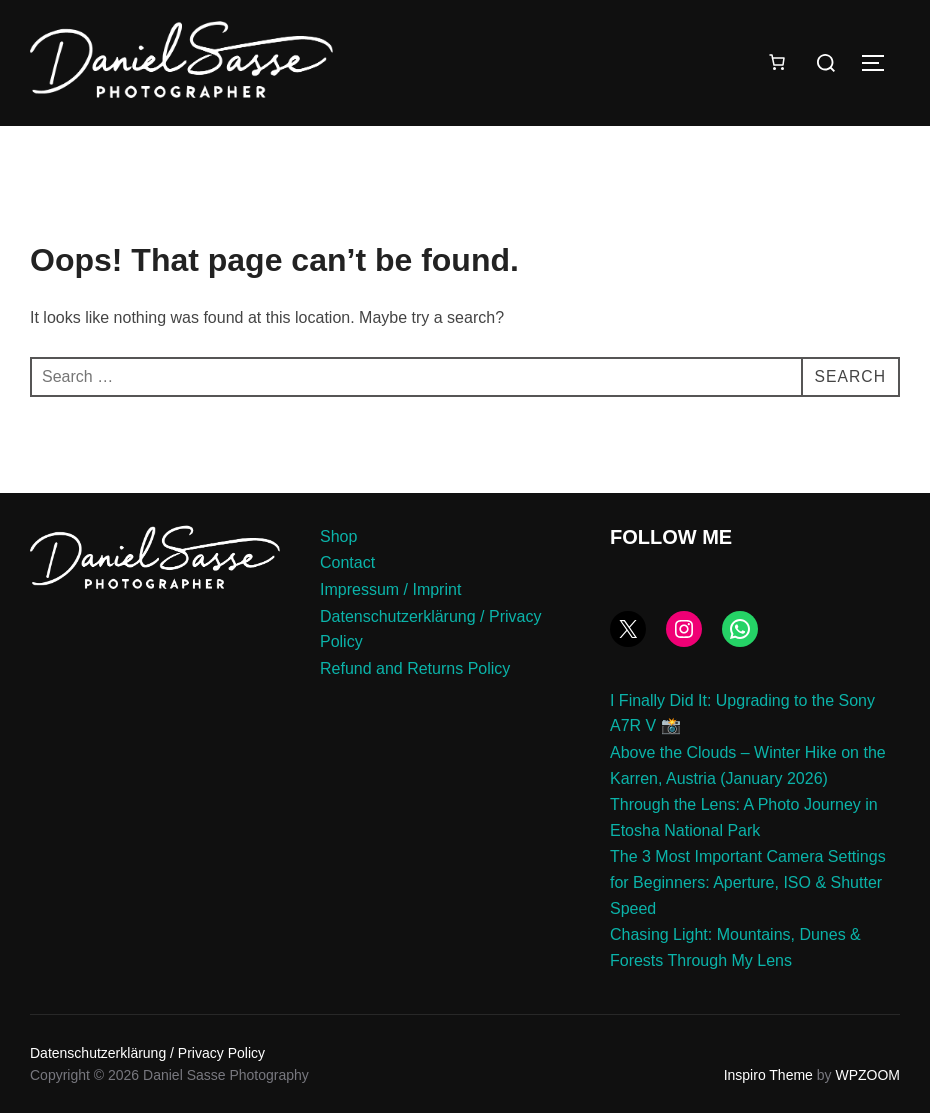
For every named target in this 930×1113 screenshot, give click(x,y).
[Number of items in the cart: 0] (777, 62)
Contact (347, 562)
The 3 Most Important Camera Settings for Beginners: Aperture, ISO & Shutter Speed (748, 882)
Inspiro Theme (768, 1075)
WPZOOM (867, 1075)
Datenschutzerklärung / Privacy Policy (147, 1053)
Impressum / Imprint (390, 589)
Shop (338, 536)
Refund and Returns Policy (415, 668)
